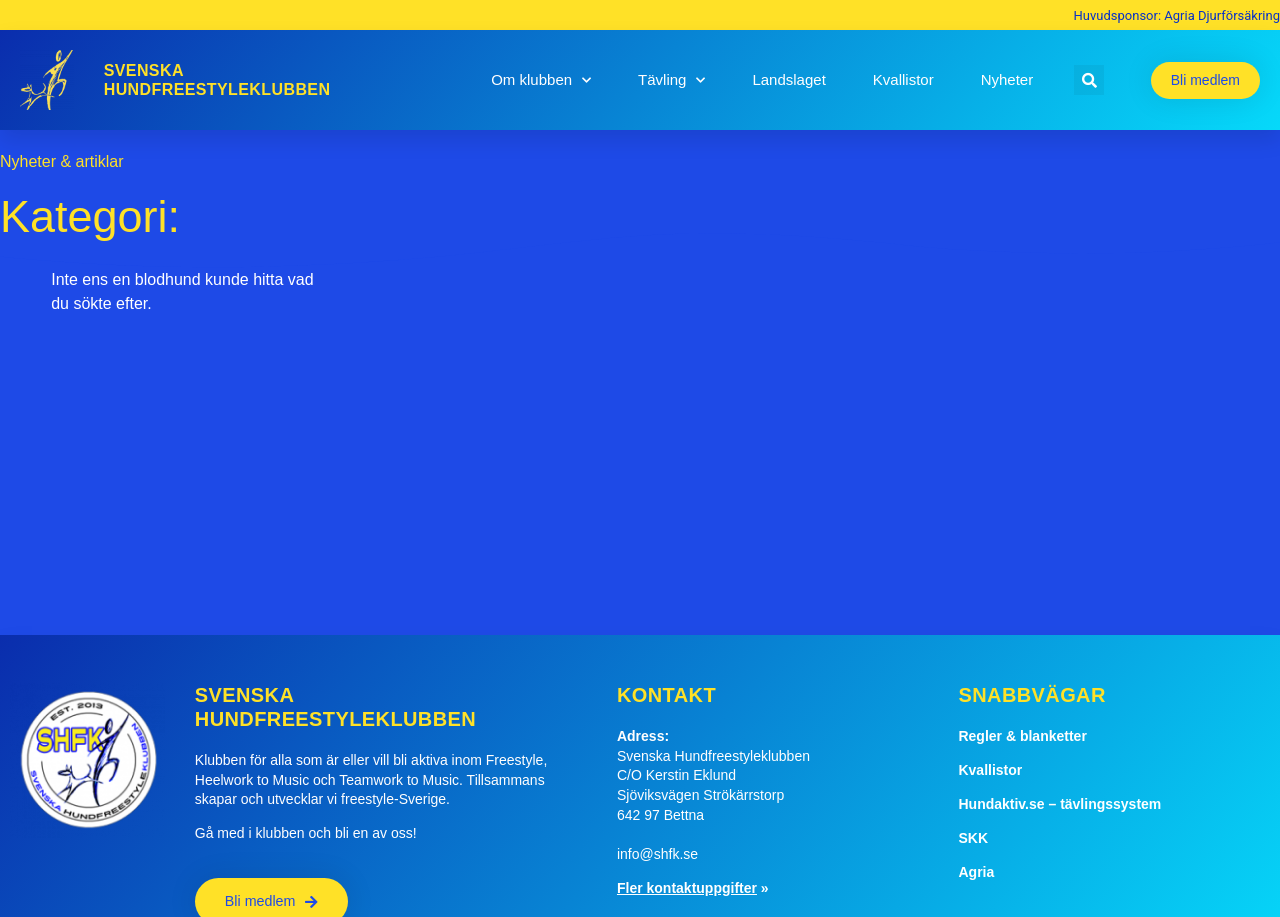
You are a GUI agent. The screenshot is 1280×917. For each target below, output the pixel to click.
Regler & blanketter (1022, 736)
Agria (976, 872)
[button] (1089, 80)
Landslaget (788, 79)
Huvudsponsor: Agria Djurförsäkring (1177, 15)
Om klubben (541, 80)
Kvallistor (903, 79)
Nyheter (1007, 79)
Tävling (671, 80)
